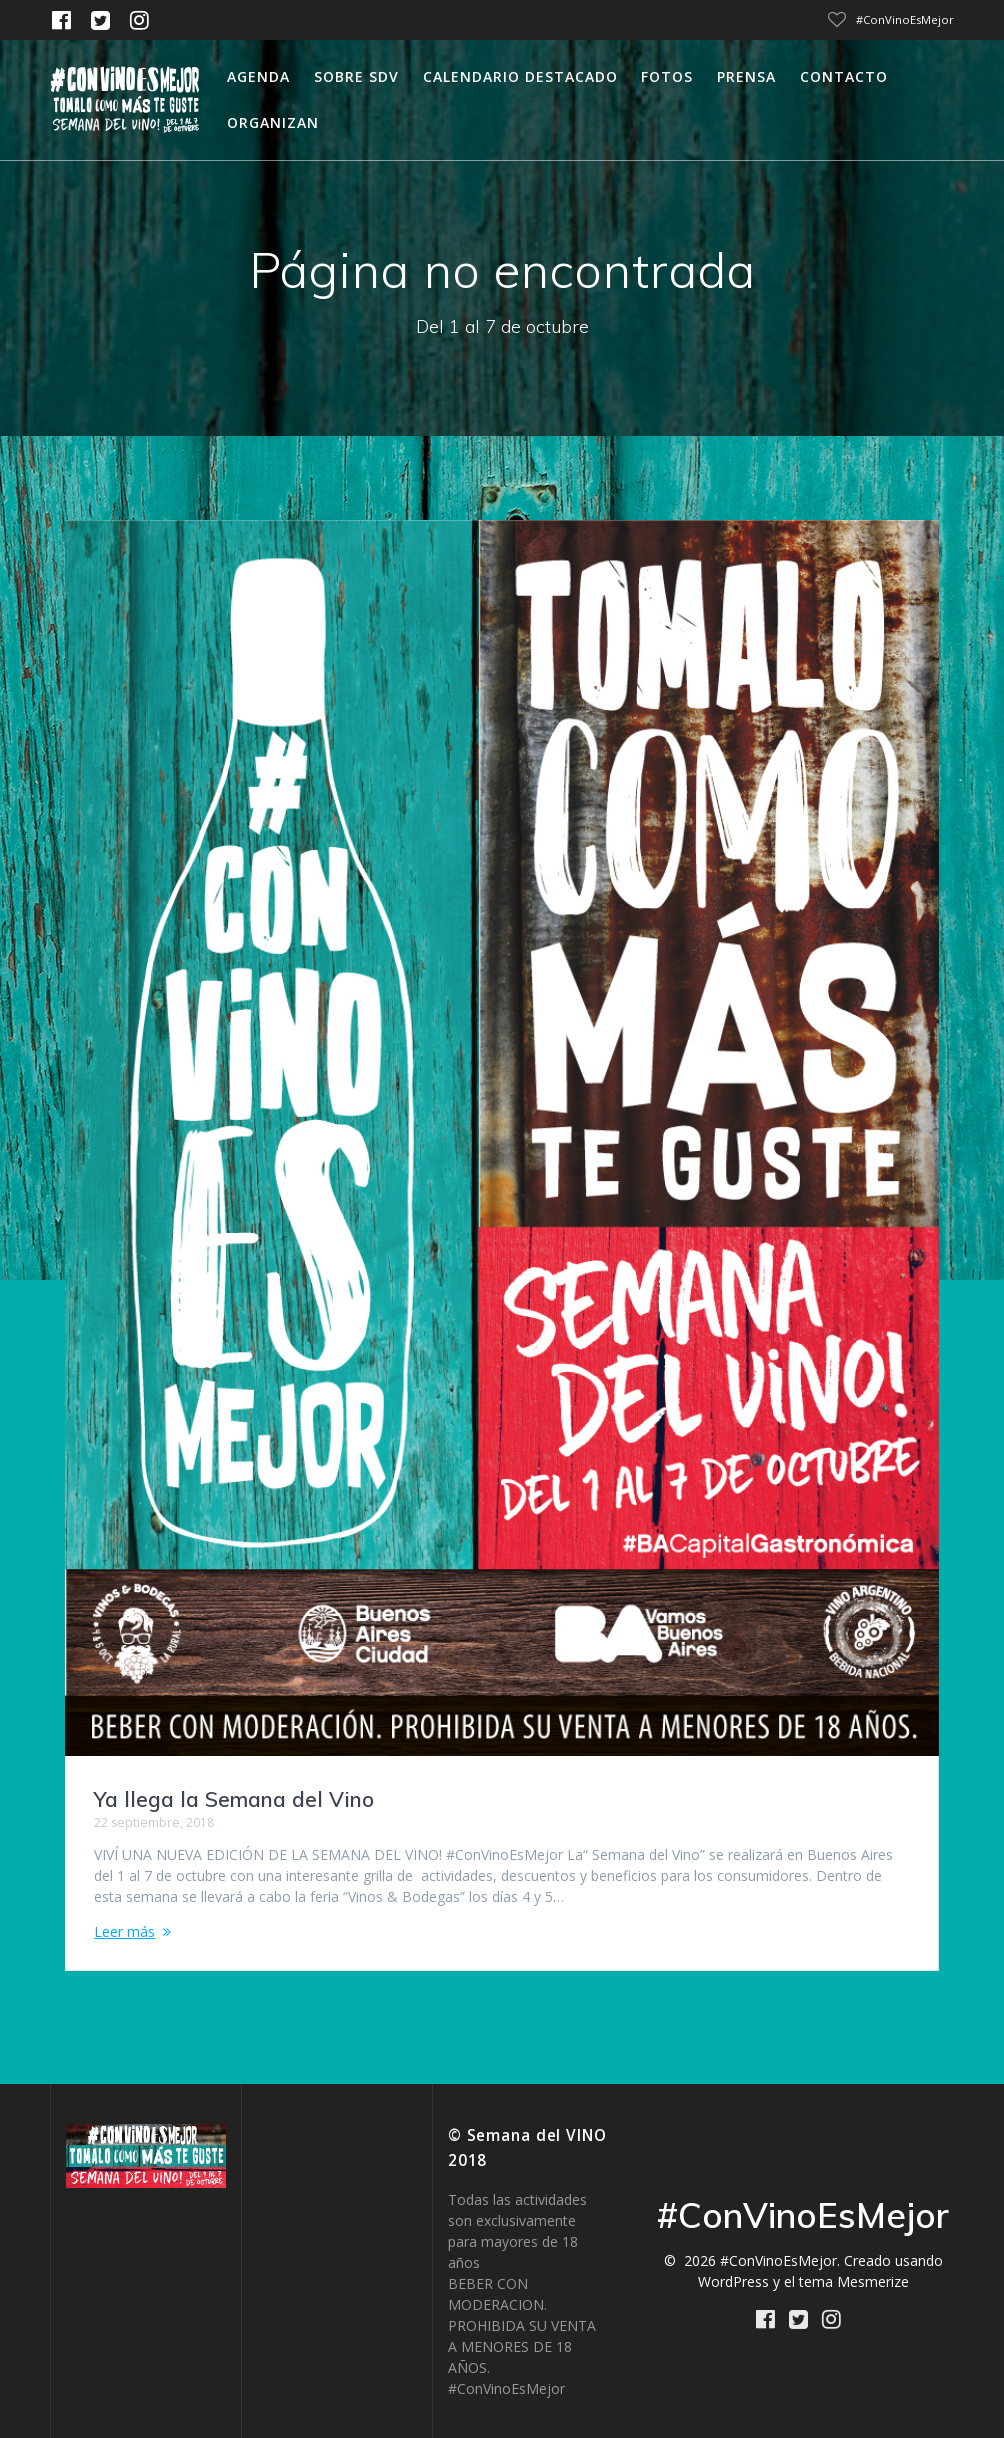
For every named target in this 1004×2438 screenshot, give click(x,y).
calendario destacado (520, 76)
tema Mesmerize (854, 2281)
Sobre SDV (356, 76)
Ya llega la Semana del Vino (234, 1799)
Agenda (258, 76)
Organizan (273, 122)
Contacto (844, 76)
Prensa (746, 76)
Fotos (667, 76)
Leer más (124, 1931)
